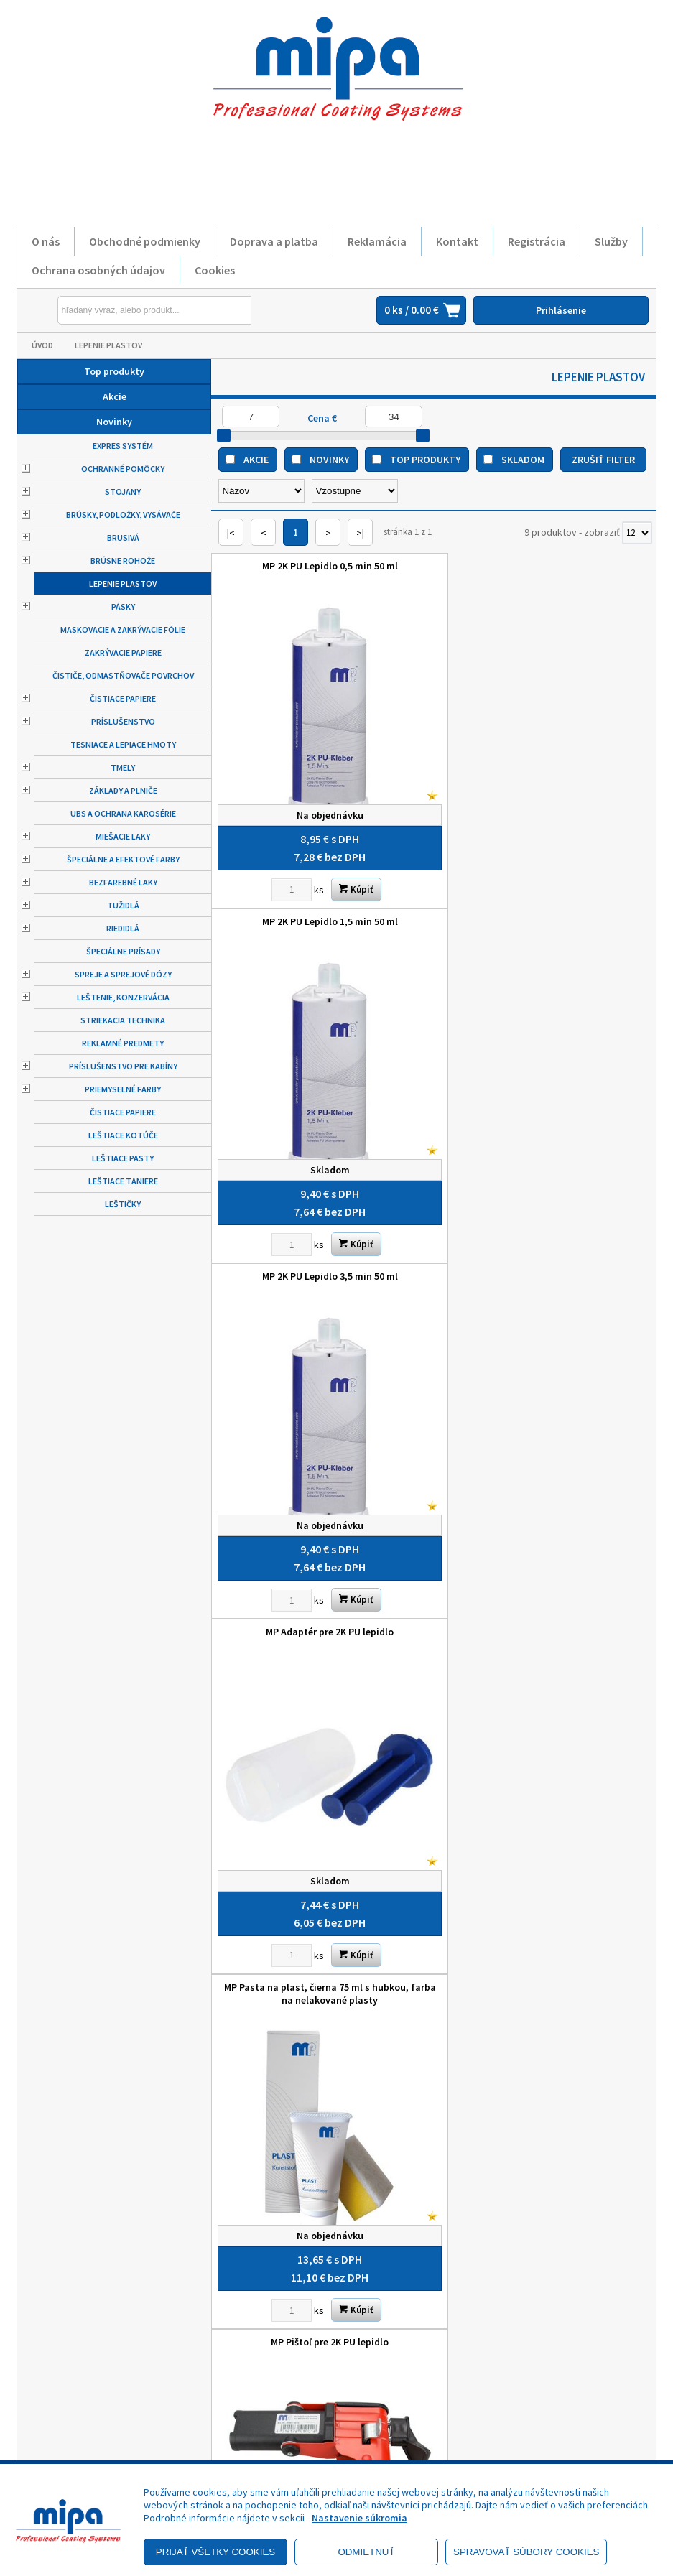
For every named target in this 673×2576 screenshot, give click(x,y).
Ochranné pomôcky (122, 468)
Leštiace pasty (123, 1158)
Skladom (522, 459)
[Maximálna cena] (393, 416)
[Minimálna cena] (250, 416)
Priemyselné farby (123, 1089)
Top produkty (114, 371)
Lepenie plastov (108, 345)
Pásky (123, 606)
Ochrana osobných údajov (98, 270)
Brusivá (123, 537)
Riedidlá (122, 928)
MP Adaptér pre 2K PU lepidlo (544, 906)
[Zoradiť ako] (355, 491)
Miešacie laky (123, 836)
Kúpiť (349, 874)
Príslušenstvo (123, 721)
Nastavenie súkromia (359, 2517)
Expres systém (123, 445)
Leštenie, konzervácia (123, 997)
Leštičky (123, 1204)
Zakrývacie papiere (123, 652)
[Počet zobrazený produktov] (637, 532)
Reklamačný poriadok (92, 2433)
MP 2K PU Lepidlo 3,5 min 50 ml (322, 906)
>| (360, 532)
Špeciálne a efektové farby (123, 859)
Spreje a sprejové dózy (123, 974)
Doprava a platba (274, 241)
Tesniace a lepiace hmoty (123, 744)
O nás (46, 241)
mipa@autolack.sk (404, 2438)
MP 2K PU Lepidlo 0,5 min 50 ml (322, 565)
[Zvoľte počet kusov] (284, 874)
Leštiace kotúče (123, 1135)
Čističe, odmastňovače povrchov (123, 675)
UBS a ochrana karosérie (123, 813)
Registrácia (536, 241)
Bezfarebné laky (123, 882)
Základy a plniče (123, 790)
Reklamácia (377, 241)
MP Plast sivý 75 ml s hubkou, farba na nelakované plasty (322, 1593)
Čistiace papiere (123, 698)
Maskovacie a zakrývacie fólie (122, 629)
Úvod (42, 345)
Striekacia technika (122, 1020)
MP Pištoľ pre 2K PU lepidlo (544, 1246)
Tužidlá (123, 905)
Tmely (123, 767)
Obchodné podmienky (144, 241)
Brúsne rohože (122, 560)
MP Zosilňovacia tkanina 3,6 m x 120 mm (322, 1927)
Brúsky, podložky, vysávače (123, 514)
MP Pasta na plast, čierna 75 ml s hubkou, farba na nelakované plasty (322, 1253)
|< (231, 532)
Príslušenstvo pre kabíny (123, 1066)
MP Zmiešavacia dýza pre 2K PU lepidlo (544, 1587)
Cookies (215, 270)
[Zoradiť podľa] (261, 491)
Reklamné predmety (123, 1043)
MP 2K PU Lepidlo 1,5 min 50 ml (545, 565)
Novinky (114, 421)
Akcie (114, 396)
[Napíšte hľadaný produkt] (121, 310)
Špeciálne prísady (123, 951)
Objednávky (231, 2440)
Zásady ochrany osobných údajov (82, 2406)
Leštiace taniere (123, 1181)
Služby (611, 241)
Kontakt (457, 241)
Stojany (123, 491)
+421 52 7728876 (400, 2418)
